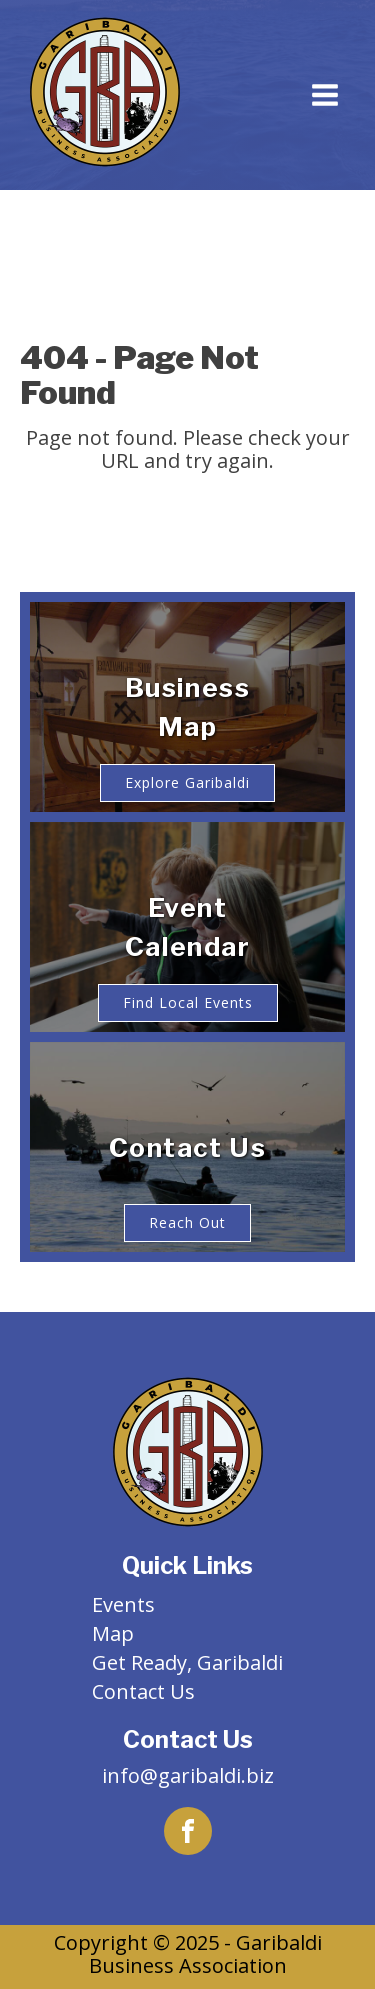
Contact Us (143, 1691)
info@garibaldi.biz (188, 1775)
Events (123, 1604)
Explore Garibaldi (187, 782)
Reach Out (187, 1222)
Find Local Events (188, 1002)
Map (113, 1633)
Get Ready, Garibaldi (187, 1662)
